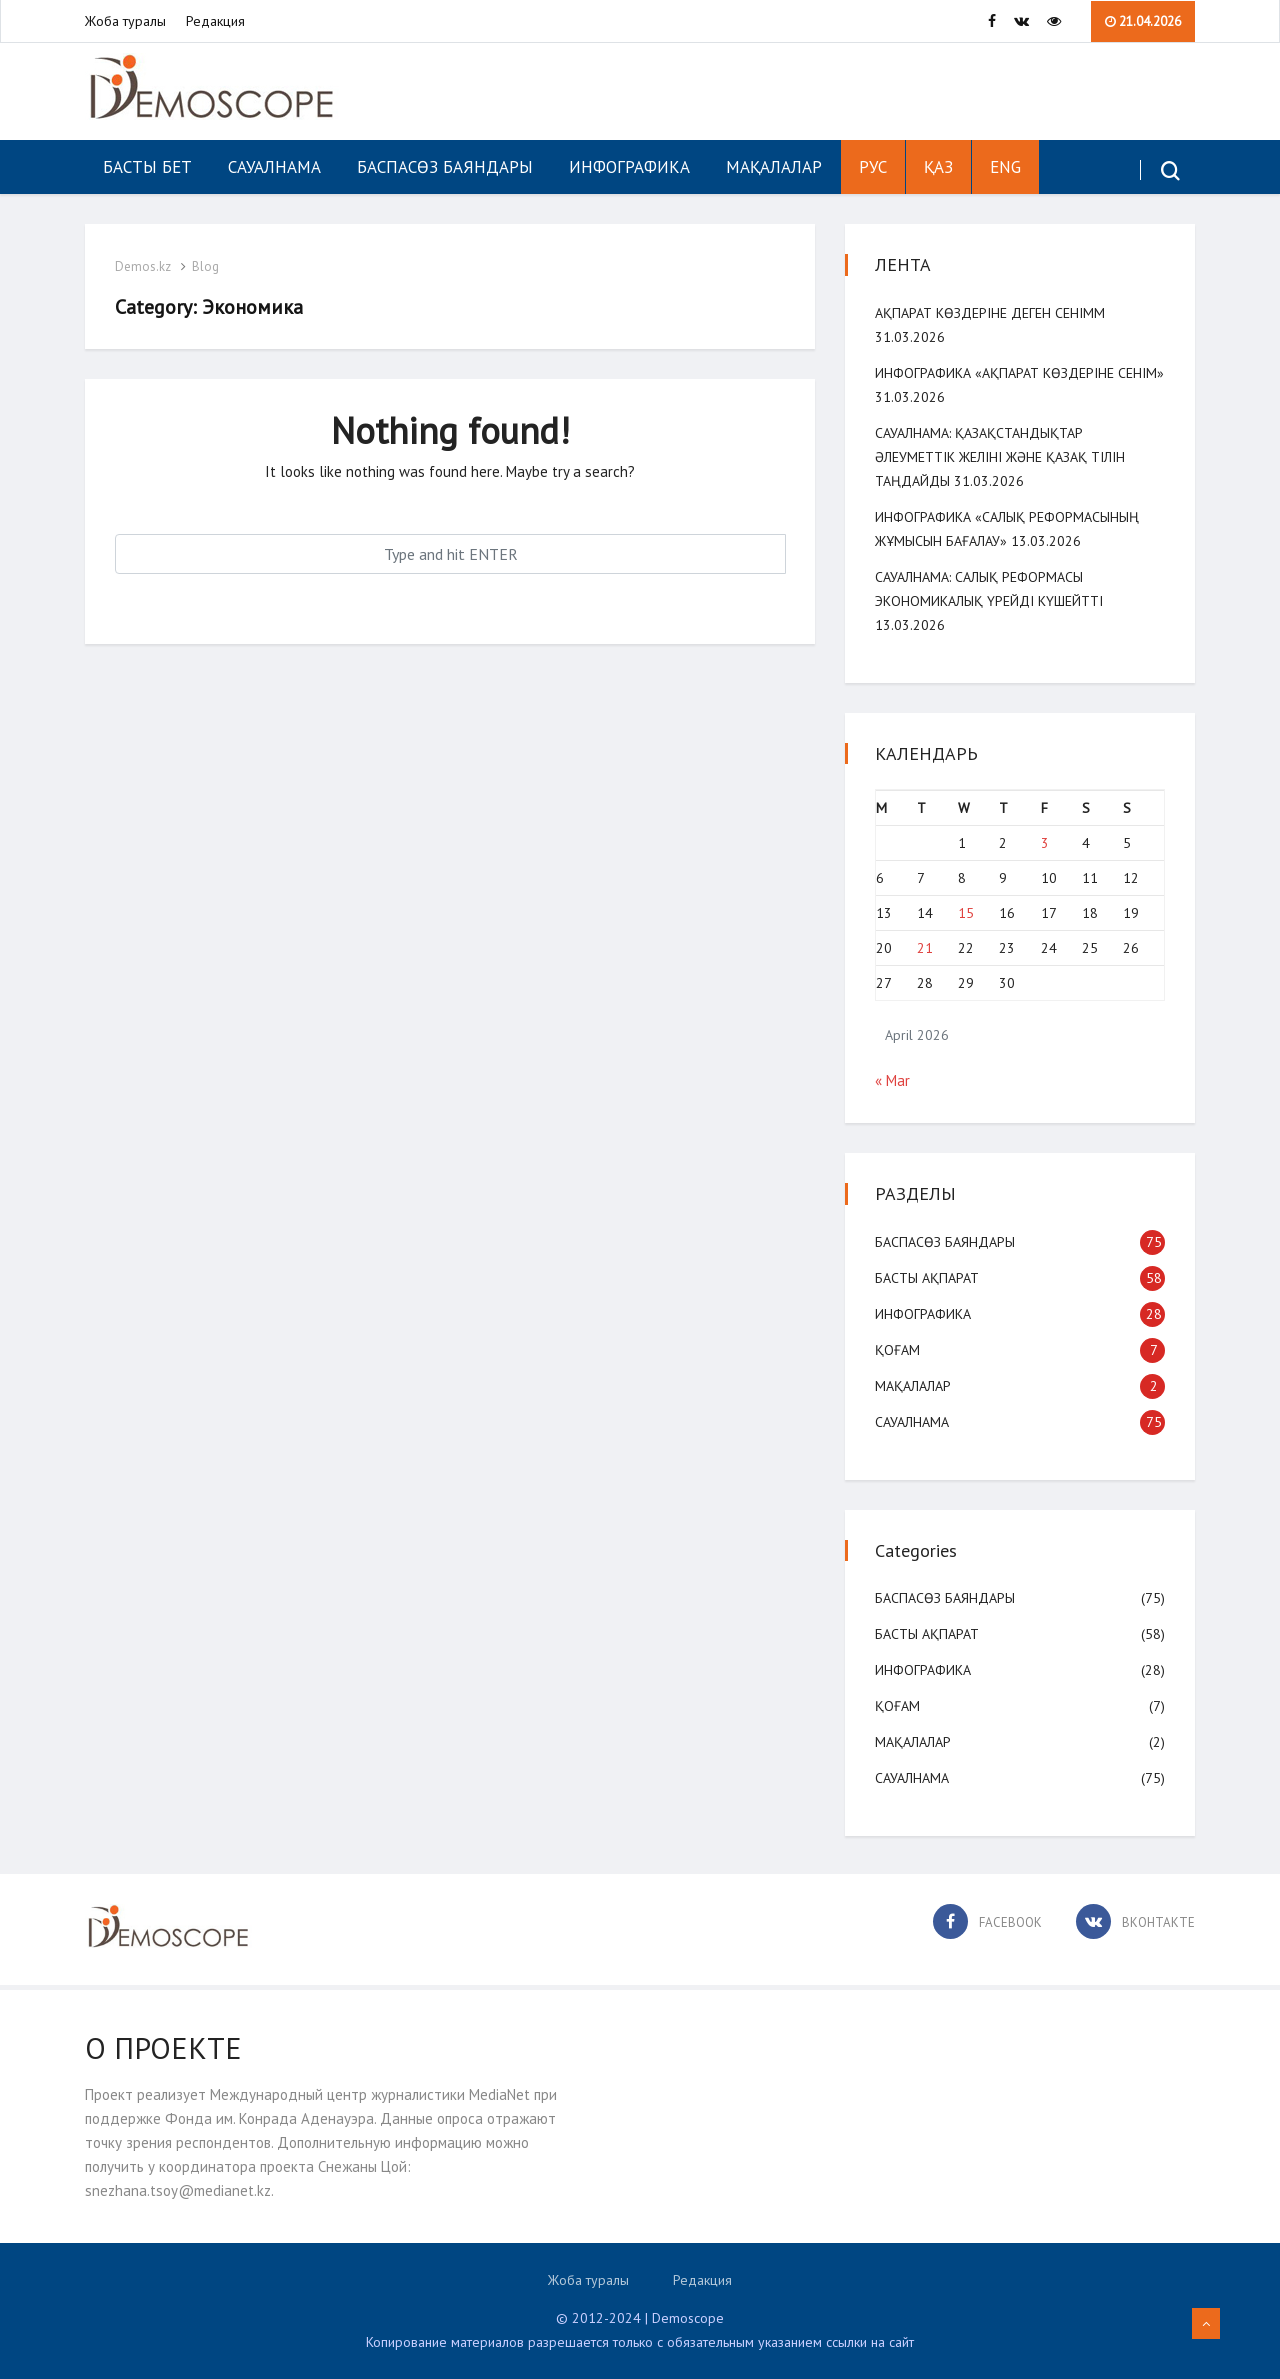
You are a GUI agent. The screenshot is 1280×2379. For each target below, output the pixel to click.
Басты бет (147, 167)
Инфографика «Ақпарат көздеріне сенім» (1019, 373)
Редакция (215, 21)
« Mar (892, 1080)
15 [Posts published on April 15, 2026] (966, 913)
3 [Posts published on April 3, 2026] (1045, 843)
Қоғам (897, 1350)
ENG (1005, 167)
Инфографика (629, 167)
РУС (873, 167)
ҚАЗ (938, 167)
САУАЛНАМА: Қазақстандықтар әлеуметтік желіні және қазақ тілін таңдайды (1000, 457)
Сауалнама (274, 167)
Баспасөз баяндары (445, 167)
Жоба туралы (125, 21)
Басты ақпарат (927, 1278)
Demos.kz (143, 266)
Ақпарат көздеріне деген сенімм (990, 313)
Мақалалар (774, 167)
